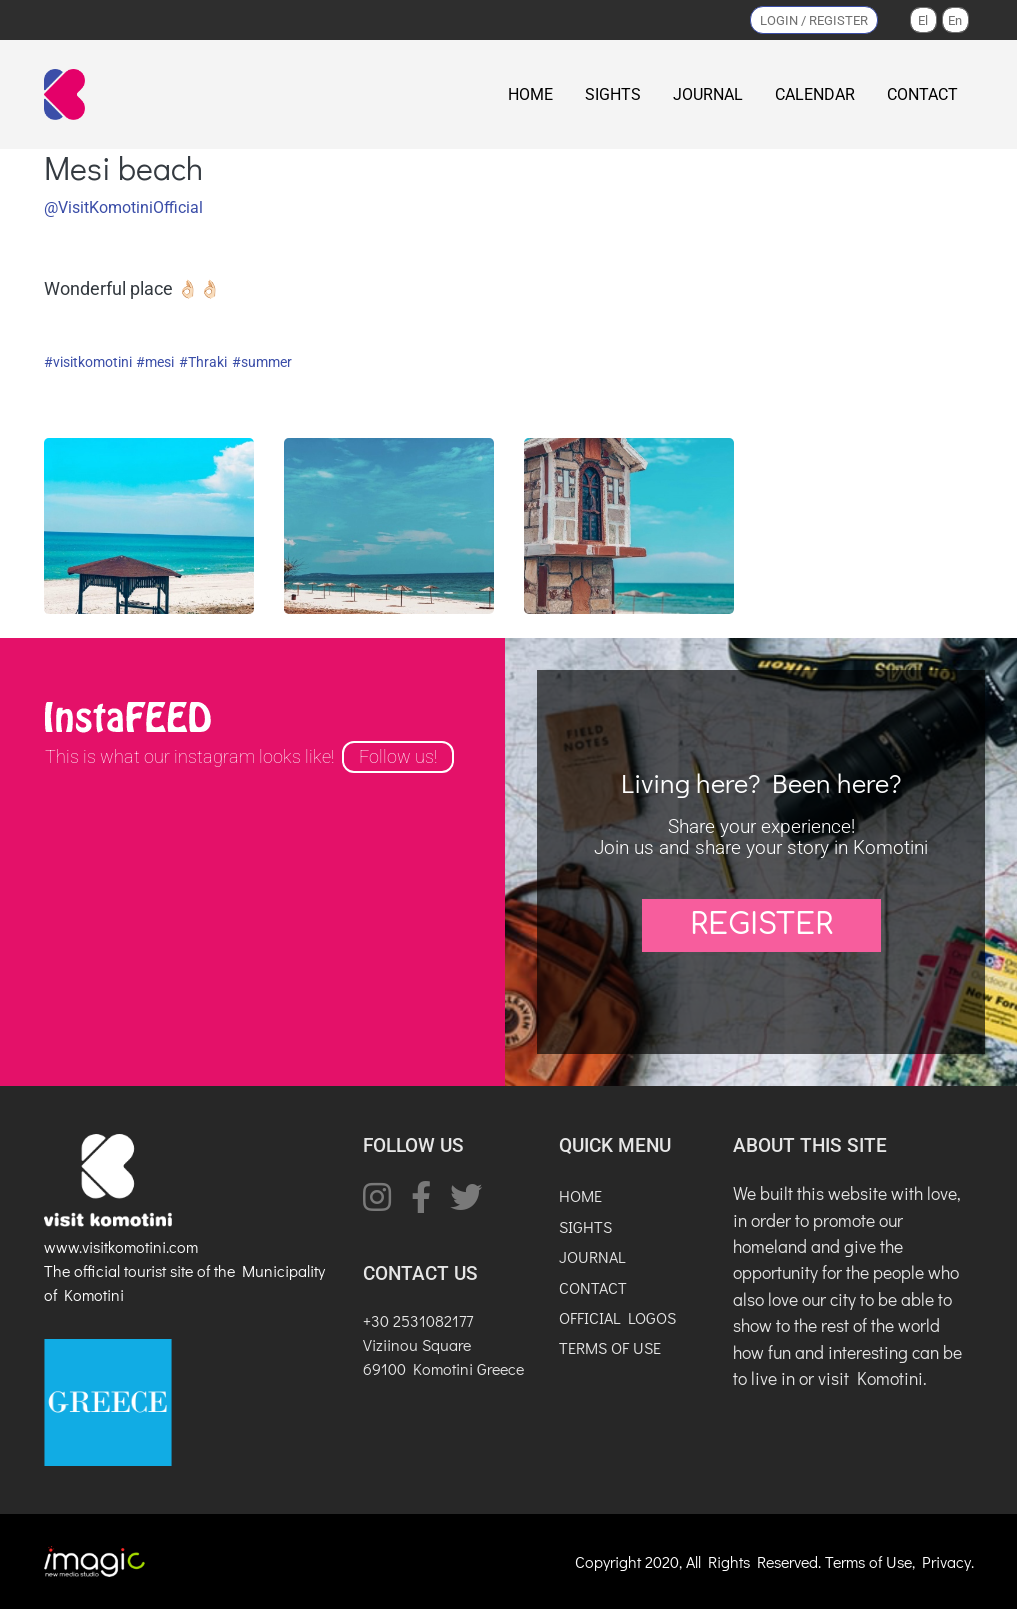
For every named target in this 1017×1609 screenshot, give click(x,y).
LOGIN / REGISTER (814, 20)
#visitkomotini (88, 362)
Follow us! (398, 757)
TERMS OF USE (610, 1347)
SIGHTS (613, 94)
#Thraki (203, 362)
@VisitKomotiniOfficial (123, 207)
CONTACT (922, 94)
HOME (530, 94)
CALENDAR (815, 94)
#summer (262, 362)
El (923, 20)
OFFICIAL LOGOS (617, 1317)
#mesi (155, 362)
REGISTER (761, 925)
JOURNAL (708, 94)
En (955, 20)
